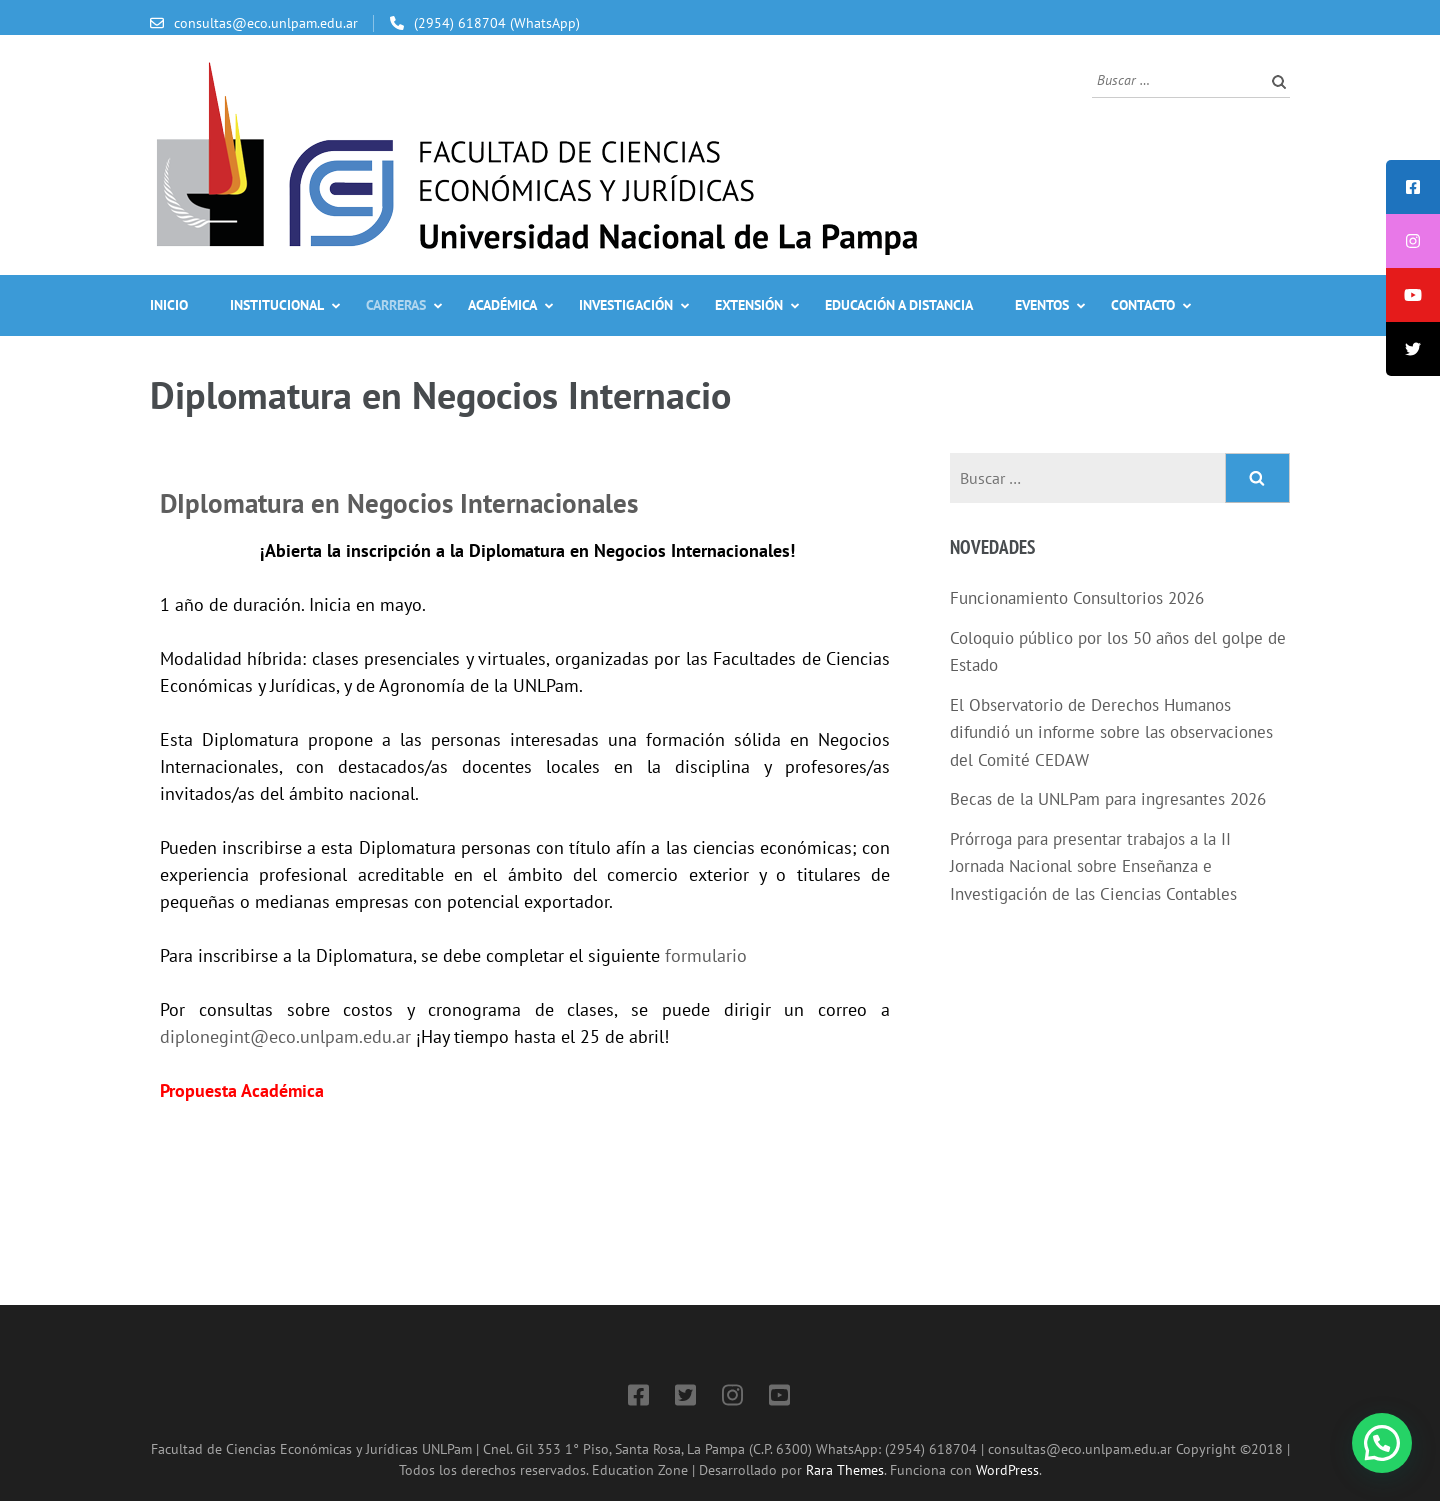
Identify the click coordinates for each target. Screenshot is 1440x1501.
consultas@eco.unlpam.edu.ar (266, 23)
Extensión (749, 305)
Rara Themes (845, 1469)
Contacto (1143, 305)
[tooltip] (1413, 187)
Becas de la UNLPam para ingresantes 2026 (1108, 799)
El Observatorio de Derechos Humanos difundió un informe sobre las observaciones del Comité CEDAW (1111, 732)
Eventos (1042, 305)
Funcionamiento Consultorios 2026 (1077, 598)
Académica (502, 305)
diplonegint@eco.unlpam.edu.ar (285, 1036)
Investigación (626, 305)
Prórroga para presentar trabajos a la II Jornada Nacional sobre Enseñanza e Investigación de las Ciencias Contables (1093, 866)
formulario (706, 955)
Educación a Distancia (899, 305)
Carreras (396, 305)
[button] (1382, 1443)
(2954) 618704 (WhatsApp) (497, 23)
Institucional (277, 305)
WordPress (1007, 1469)
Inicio (169, 305)
